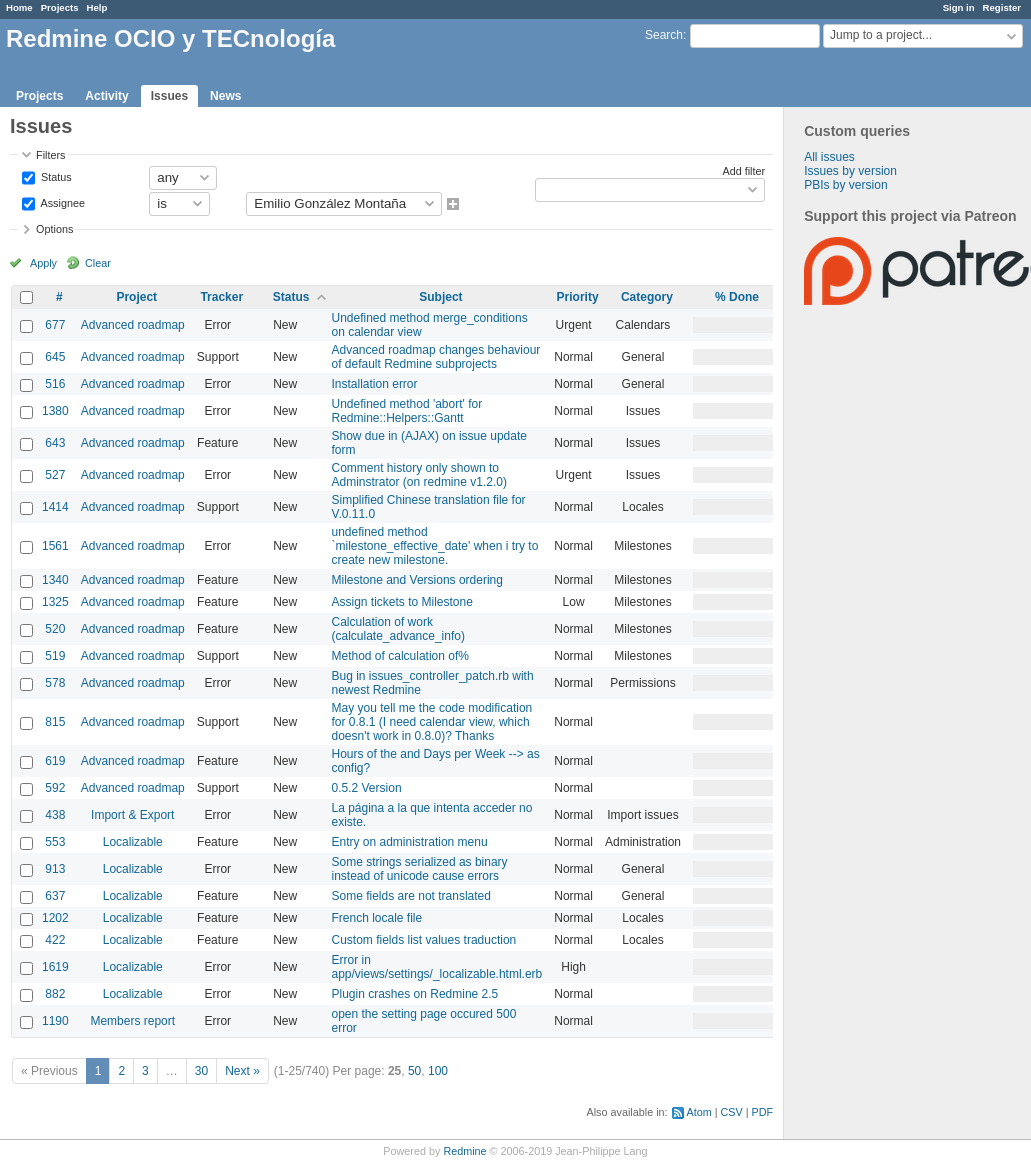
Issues (169, 96)
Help (97, 7)
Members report (132, 1021)
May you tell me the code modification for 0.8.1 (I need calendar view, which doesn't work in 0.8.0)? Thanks (432, 722)
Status (55, 176)
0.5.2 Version (367, 788)
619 (55, 761)
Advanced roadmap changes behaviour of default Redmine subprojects (436, 357)
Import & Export (132, 815)
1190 (55, 1021)
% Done (737, 297)
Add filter (743, 171)
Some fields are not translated (411, 896)
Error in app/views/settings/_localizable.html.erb (437, 967)
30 (201, 1071)
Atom (699, 1112)
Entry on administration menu (410, 842)
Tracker (221, 297)
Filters (50, 155)
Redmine (464, 1151)
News (225, 96)
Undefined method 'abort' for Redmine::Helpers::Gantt (407, 411)
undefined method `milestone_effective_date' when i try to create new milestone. (435, 546)
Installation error (375, 384)
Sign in (959, 7)
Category (647, 297)
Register (1002, 7)
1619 (55, 967)
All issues (829, 157)
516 (55, 384)
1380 (55, 411)
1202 (55, 918)
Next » (242, 1071)
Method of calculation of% (400, 656)
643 (55, 443)
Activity (106, 96)
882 (55, 994)
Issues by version (850, 171)
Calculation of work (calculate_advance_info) (398, 629)
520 (55, 629)
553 (55, 842)
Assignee (61, 202)
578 (55, 683)
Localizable (133, 842)
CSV (732, 1112)
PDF (763, 1112)
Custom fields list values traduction (424, 940)
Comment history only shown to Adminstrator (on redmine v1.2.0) (419, 475)
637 (55, 896)
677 (55, 325)
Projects (60, 7)
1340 (55, 580)
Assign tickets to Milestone (402, 602)
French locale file (377, 918)
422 (55, 940)
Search (664, 35)
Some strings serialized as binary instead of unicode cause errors (420, 869)
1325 (55, 602)
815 (55, 722)
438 (55, 815)
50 (414, 1071)
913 (55, 869)
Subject (440, 297)
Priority (578, 297)
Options (54, 229)
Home (19, 7)
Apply (43, 263)
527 (55, 475)
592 (55, 788)
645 (55, 357)
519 (55, 656)
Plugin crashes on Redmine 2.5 (415, 994)
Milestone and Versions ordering (417, 580)
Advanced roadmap (133, 325)
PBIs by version (845, 185)
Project (136, 297)
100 (438, 1071)
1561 (55, 546)
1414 (55, 507)
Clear (98, 263)
